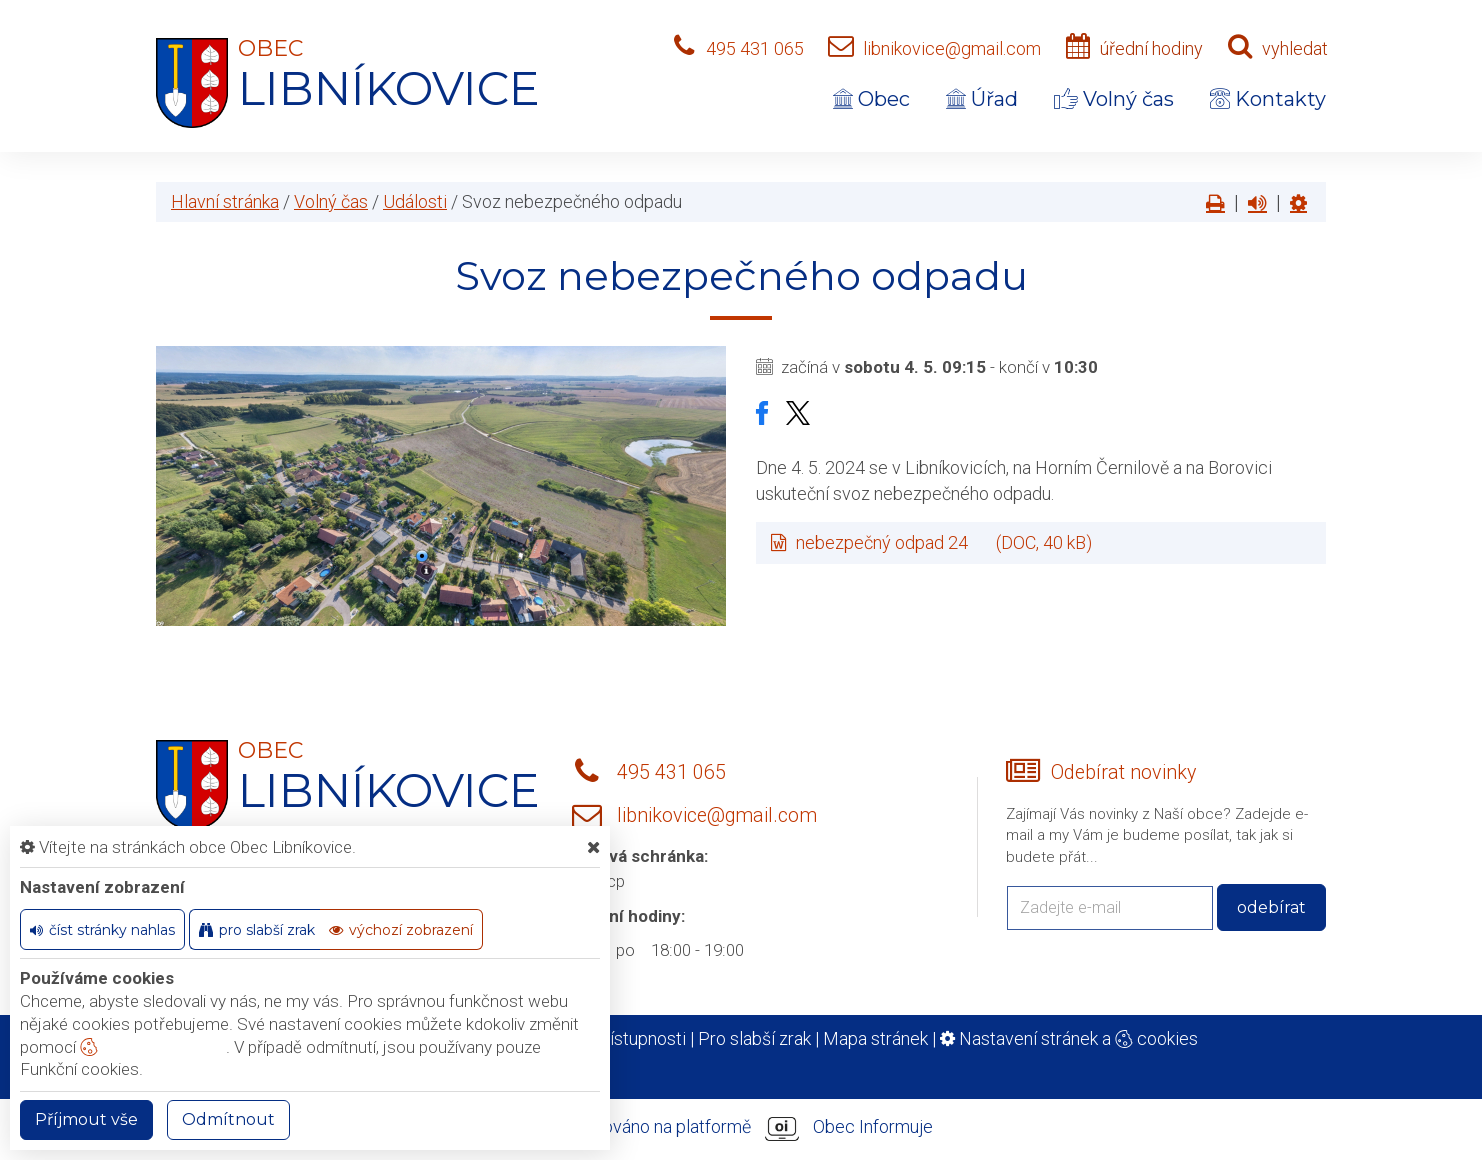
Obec (871, 99)
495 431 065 (755, 48)
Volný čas (1114, 99)
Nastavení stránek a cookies (1069, 1038)
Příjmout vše (86, 1119)
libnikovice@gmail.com (952, 48)
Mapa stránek (875, 1038)
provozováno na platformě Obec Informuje (741, 1128)
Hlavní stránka (225, 201)
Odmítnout (228, 1119)
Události (415, 201)
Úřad (982, 99)
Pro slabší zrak (754, 1038)
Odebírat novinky (1123, 772)
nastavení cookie (153, 1047)
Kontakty (1268, 99)
